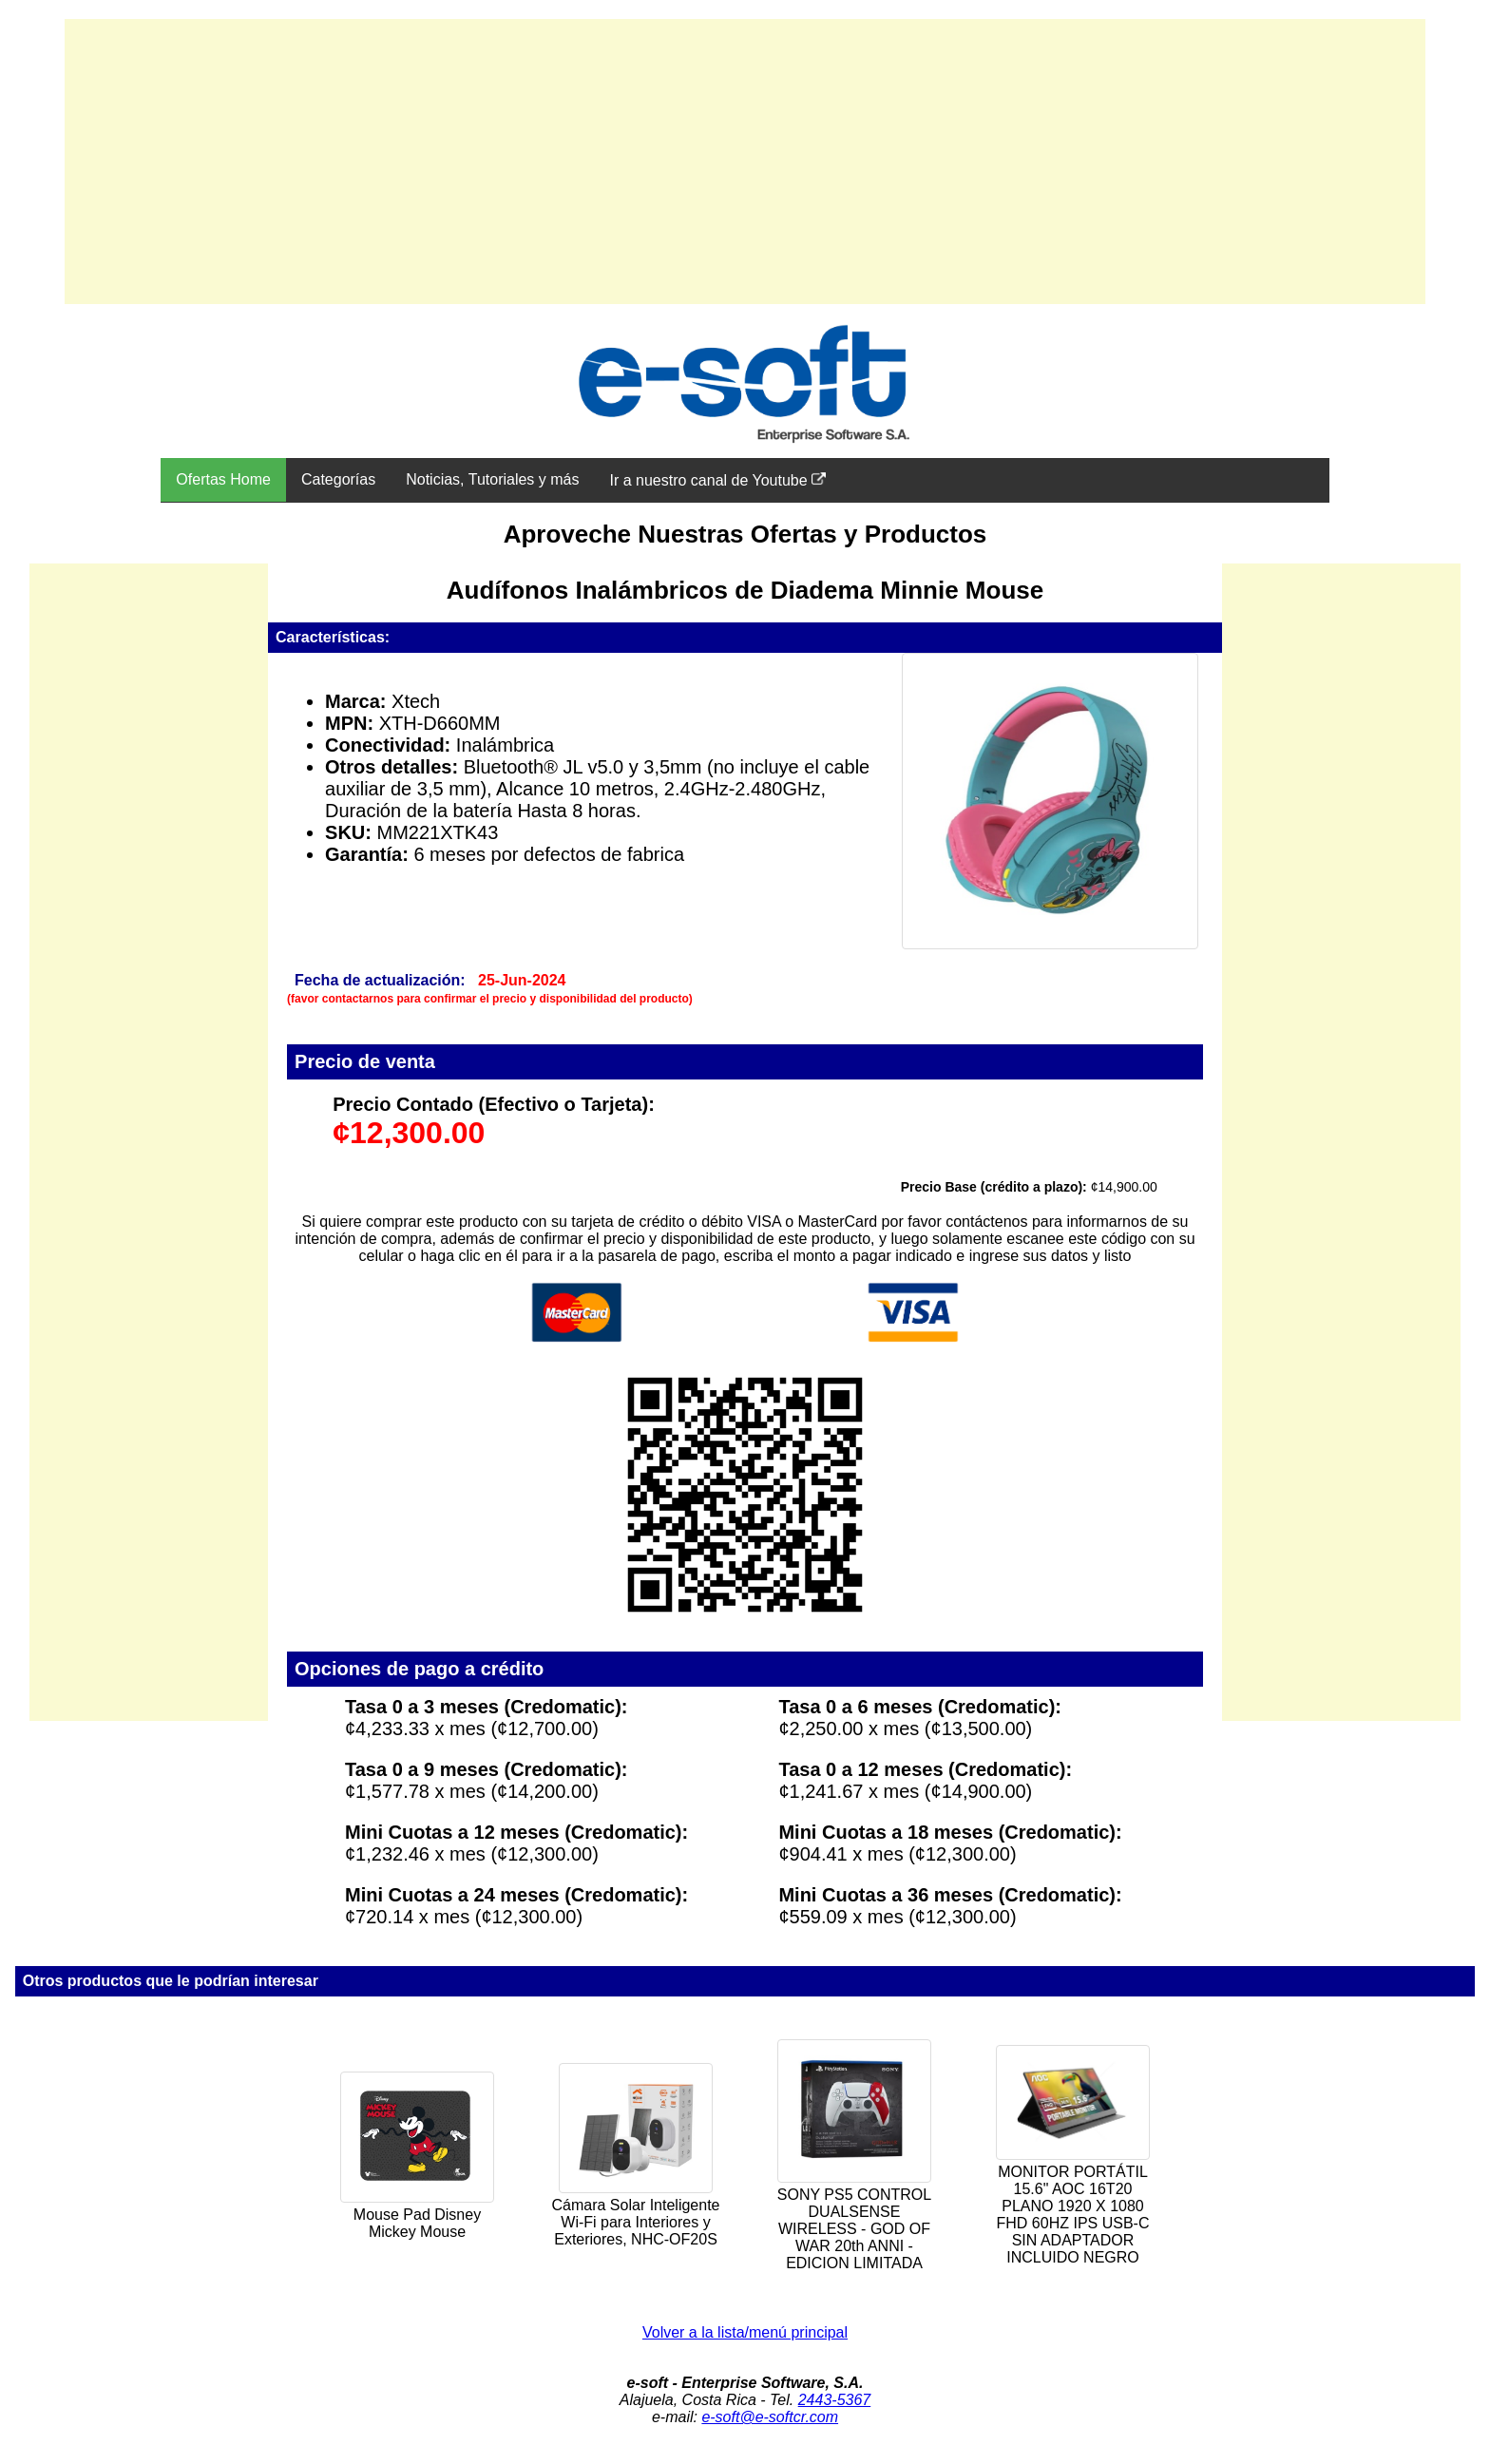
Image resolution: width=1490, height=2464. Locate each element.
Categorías (338, 479)
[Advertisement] (745, 162)
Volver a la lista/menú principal (745, 2332)
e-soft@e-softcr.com (769, 2417)
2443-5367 (834, 2400)
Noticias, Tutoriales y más (492, 479)
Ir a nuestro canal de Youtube (717, 479)
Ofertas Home (223, 479)
